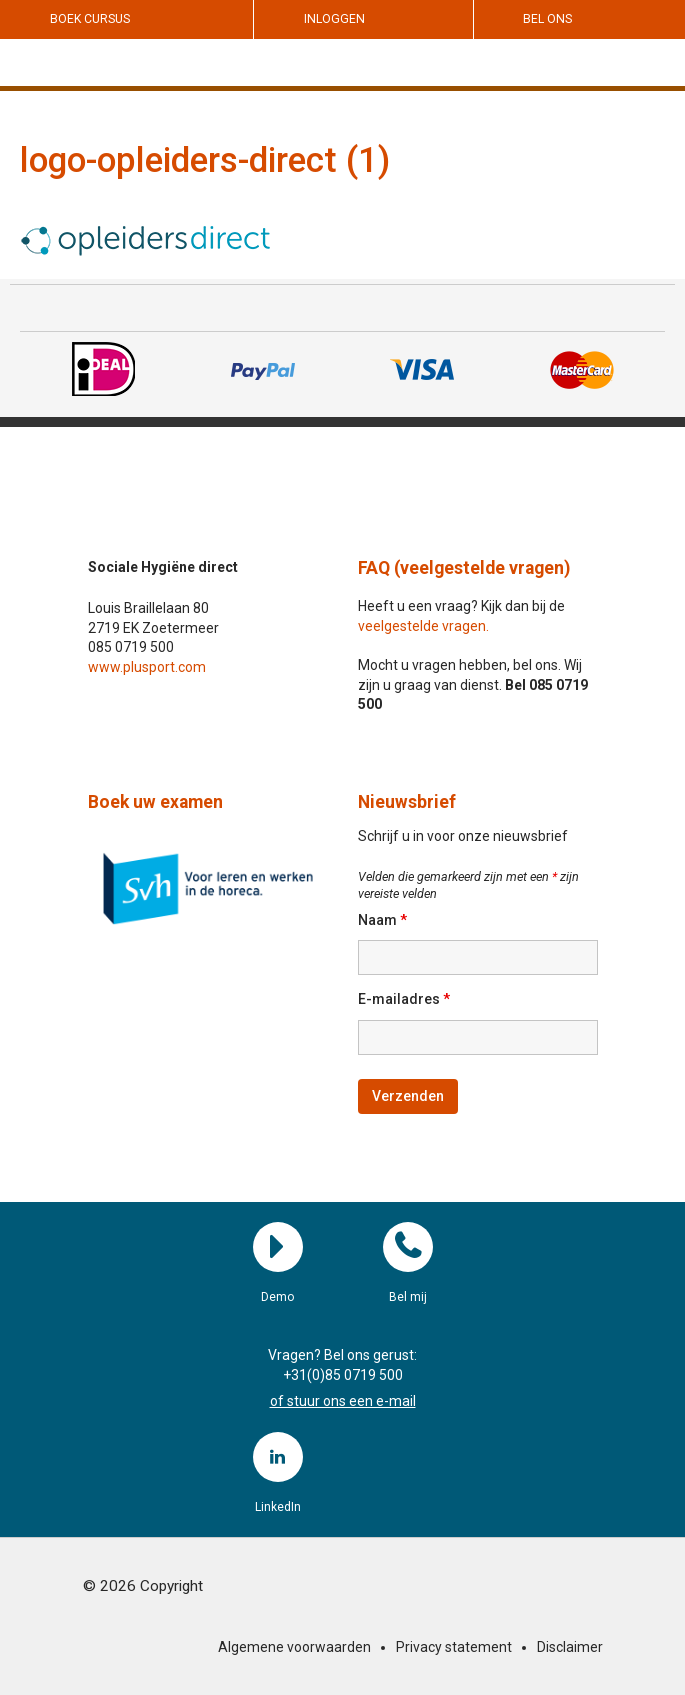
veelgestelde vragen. (423, 626)
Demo (278, 1247)
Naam (382, 920)
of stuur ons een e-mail (343, 1401)
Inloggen (334, 19)
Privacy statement (454, 1647)
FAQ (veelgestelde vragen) (464, 568)
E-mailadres (404, 999)
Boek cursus (90, 19)
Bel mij (408, 1247)
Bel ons (547, 19)
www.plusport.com (147, 667)
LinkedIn (278, 1457)
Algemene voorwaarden (294, 1647)
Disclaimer (570, 1647)
